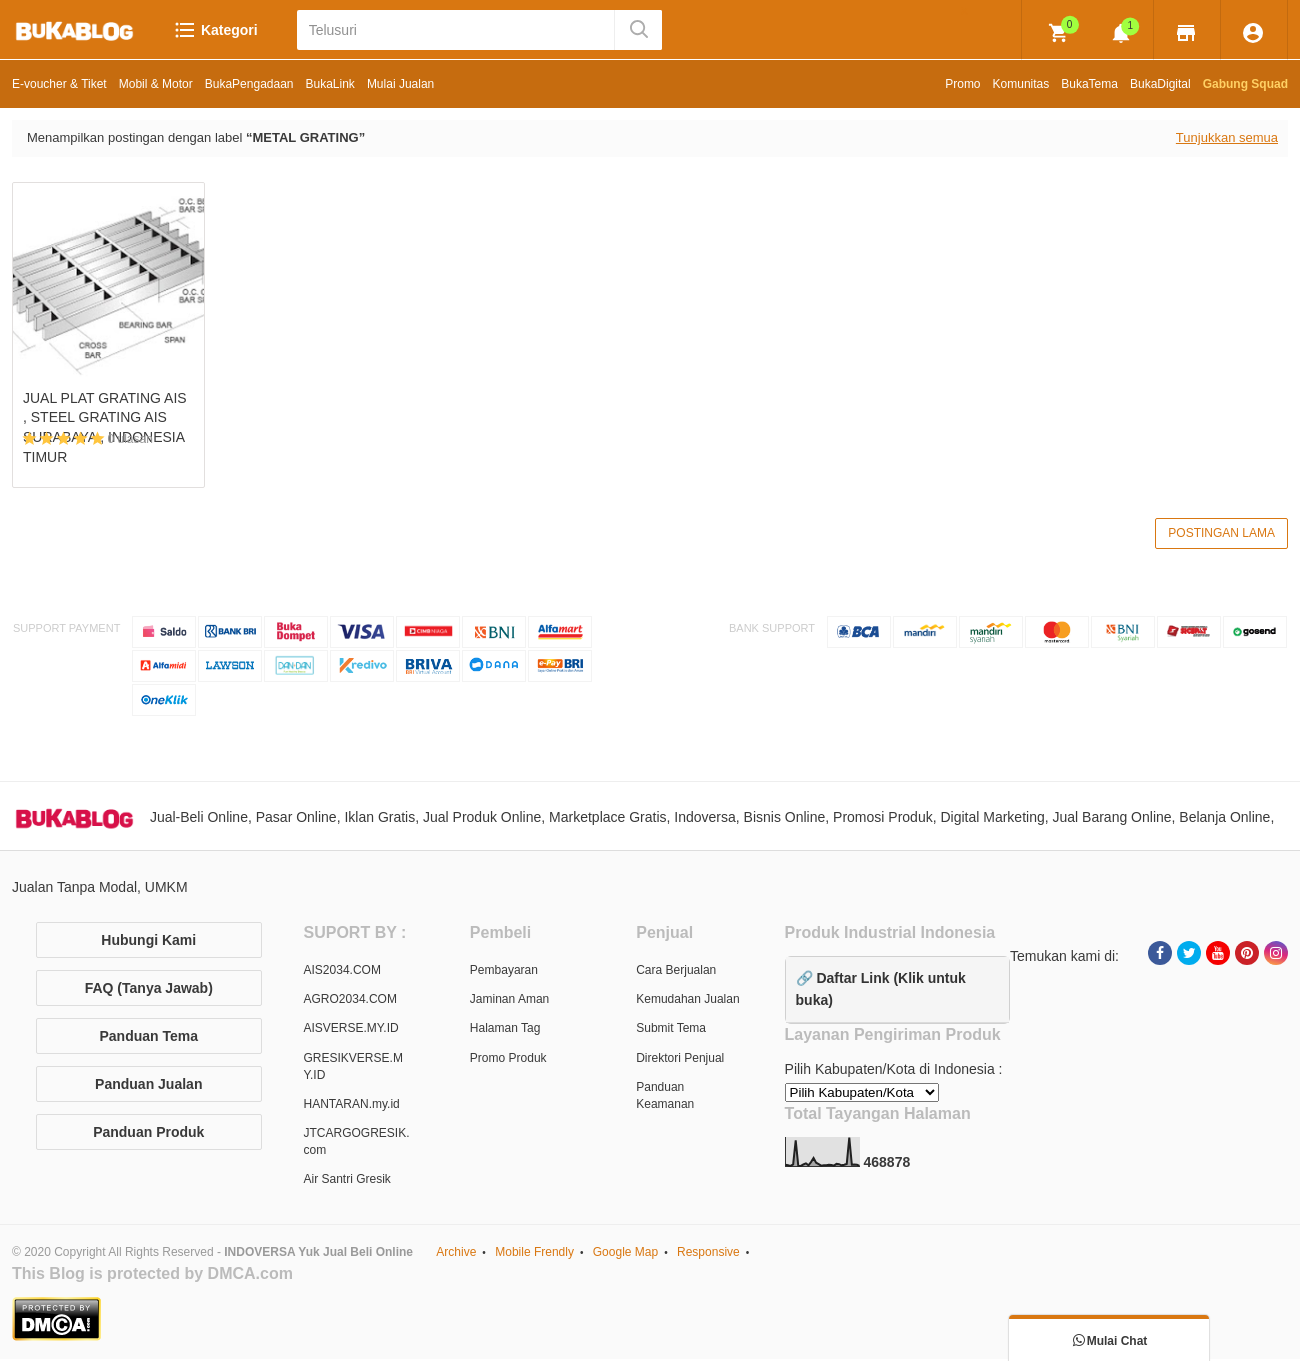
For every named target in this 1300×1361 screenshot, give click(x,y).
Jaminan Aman (509, 1002)
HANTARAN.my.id (352, 1106)
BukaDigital (1160, 84)
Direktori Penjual (680, 1060)
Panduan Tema (148, 1038)
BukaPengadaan (249, 84)
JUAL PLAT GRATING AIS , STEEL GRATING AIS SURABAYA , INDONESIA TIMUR (105, 427)
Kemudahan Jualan (687, 1002)
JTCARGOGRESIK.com (357, 1143)
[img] (1059, 33)
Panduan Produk (148, 1134)
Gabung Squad (1245, 84)
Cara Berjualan (676, 972)
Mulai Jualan (400, 84)
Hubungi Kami (148, 942)
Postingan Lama (1221, 534)
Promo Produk (508, 1060)
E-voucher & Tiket (59, 84)
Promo (962, 84)
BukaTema (1089, 84)
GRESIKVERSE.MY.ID (353, 1068)
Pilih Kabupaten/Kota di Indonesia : (894, 1072)
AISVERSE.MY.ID (351, 1031)
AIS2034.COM (342, 972)
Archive (456, 1255)
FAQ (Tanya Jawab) (149, 990)
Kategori (215, 30)
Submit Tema (671, 1031)
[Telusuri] (457, 30)
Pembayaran (504, 972)
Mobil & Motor (156, 84)
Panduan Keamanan (665, 1097)
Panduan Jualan (148, 1086)
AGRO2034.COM (350, 1002)
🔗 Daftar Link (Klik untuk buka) (881, 991)
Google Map (625, 1255)
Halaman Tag (505, 1031)
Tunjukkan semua (1227, 137)
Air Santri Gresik (347, 1182)
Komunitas (1021, 84)
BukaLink (330, 84)
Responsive (708, 1255)
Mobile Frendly (534, 1255)
